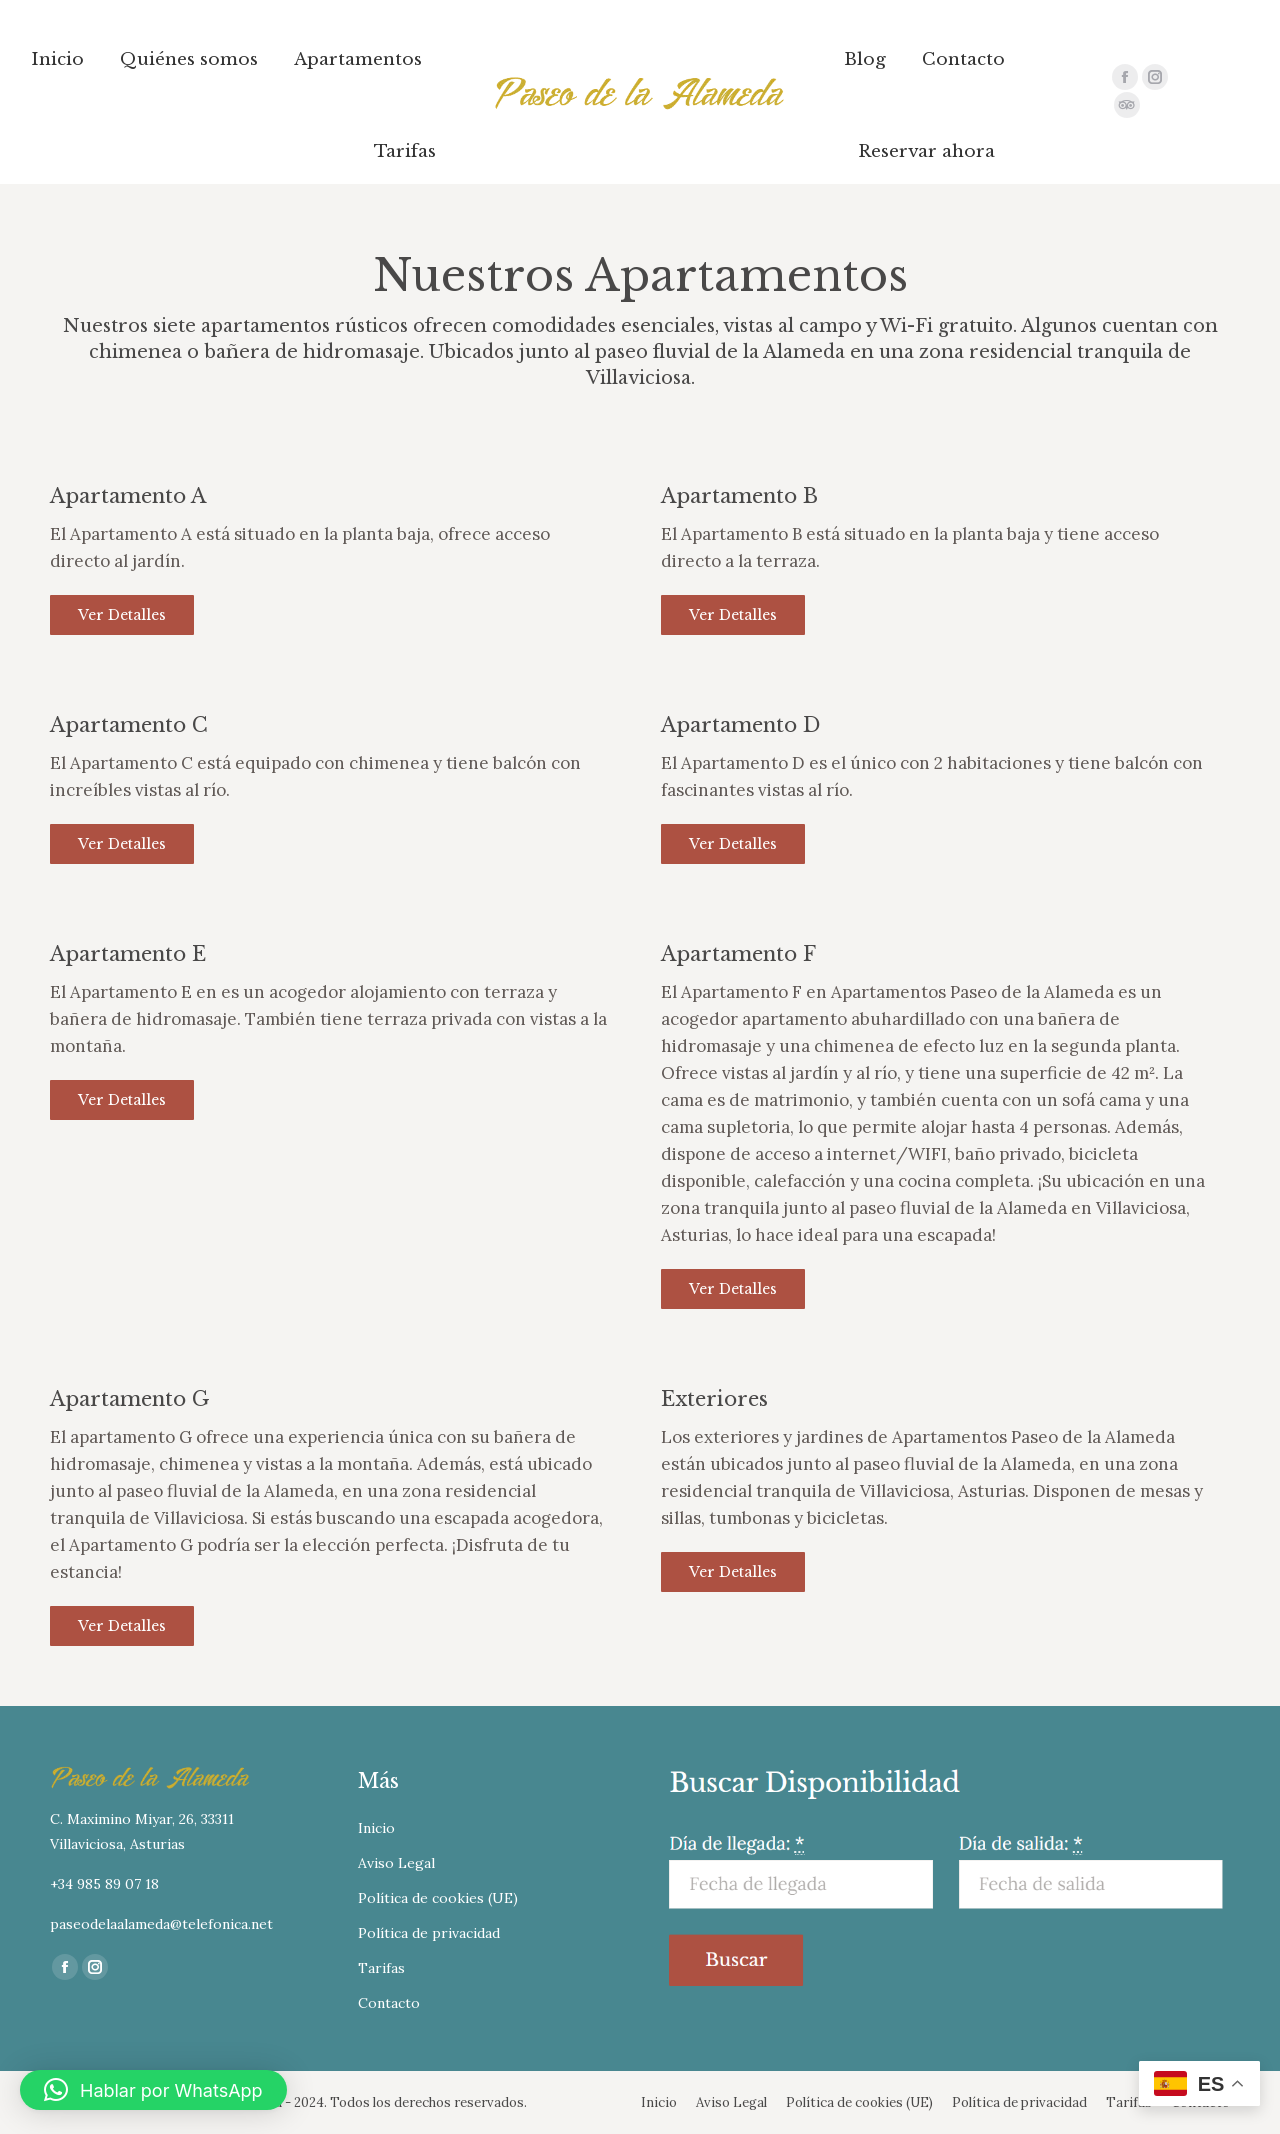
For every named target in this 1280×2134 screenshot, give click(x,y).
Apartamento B (739, 496)
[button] (153, 2090)
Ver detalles (122, 615)
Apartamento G (129, 1399)
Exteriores (714, 1399)
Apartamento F (738, 954)
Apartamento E (128, 954)
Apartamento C (129, 725)
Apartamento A (128, 496)
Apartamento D (740, 725)
